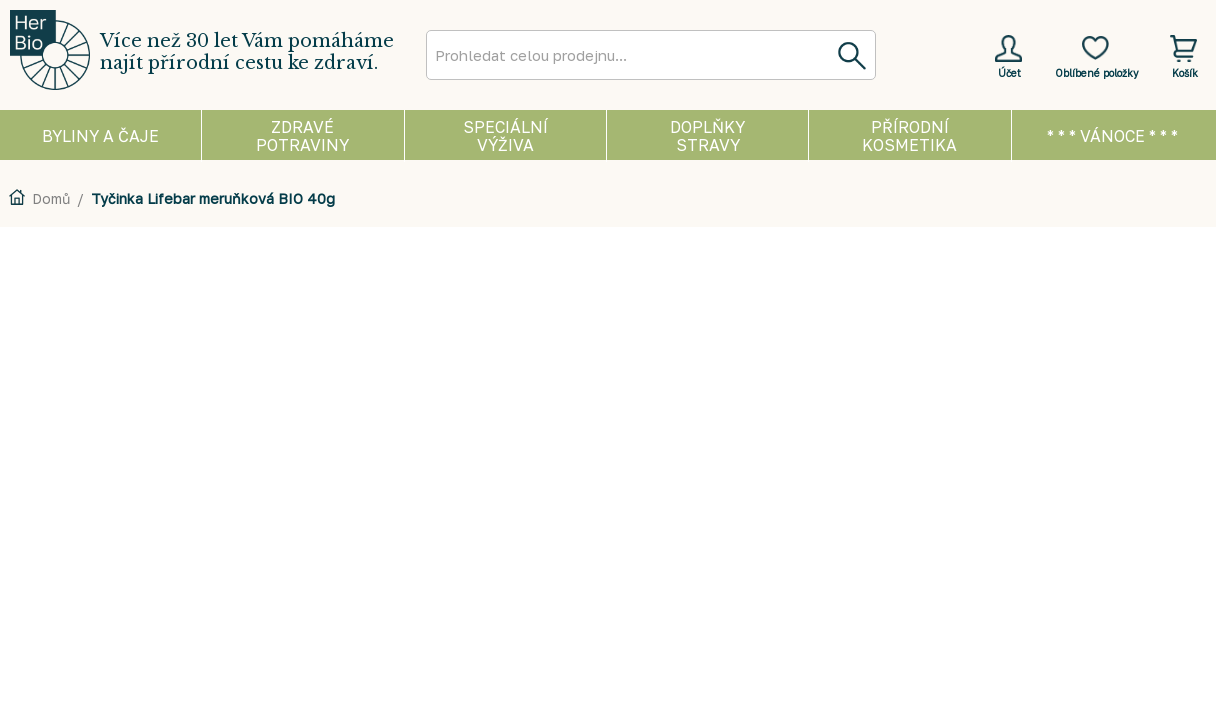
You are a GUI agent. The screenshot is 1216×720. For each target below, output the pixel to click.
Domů (51, 198)
